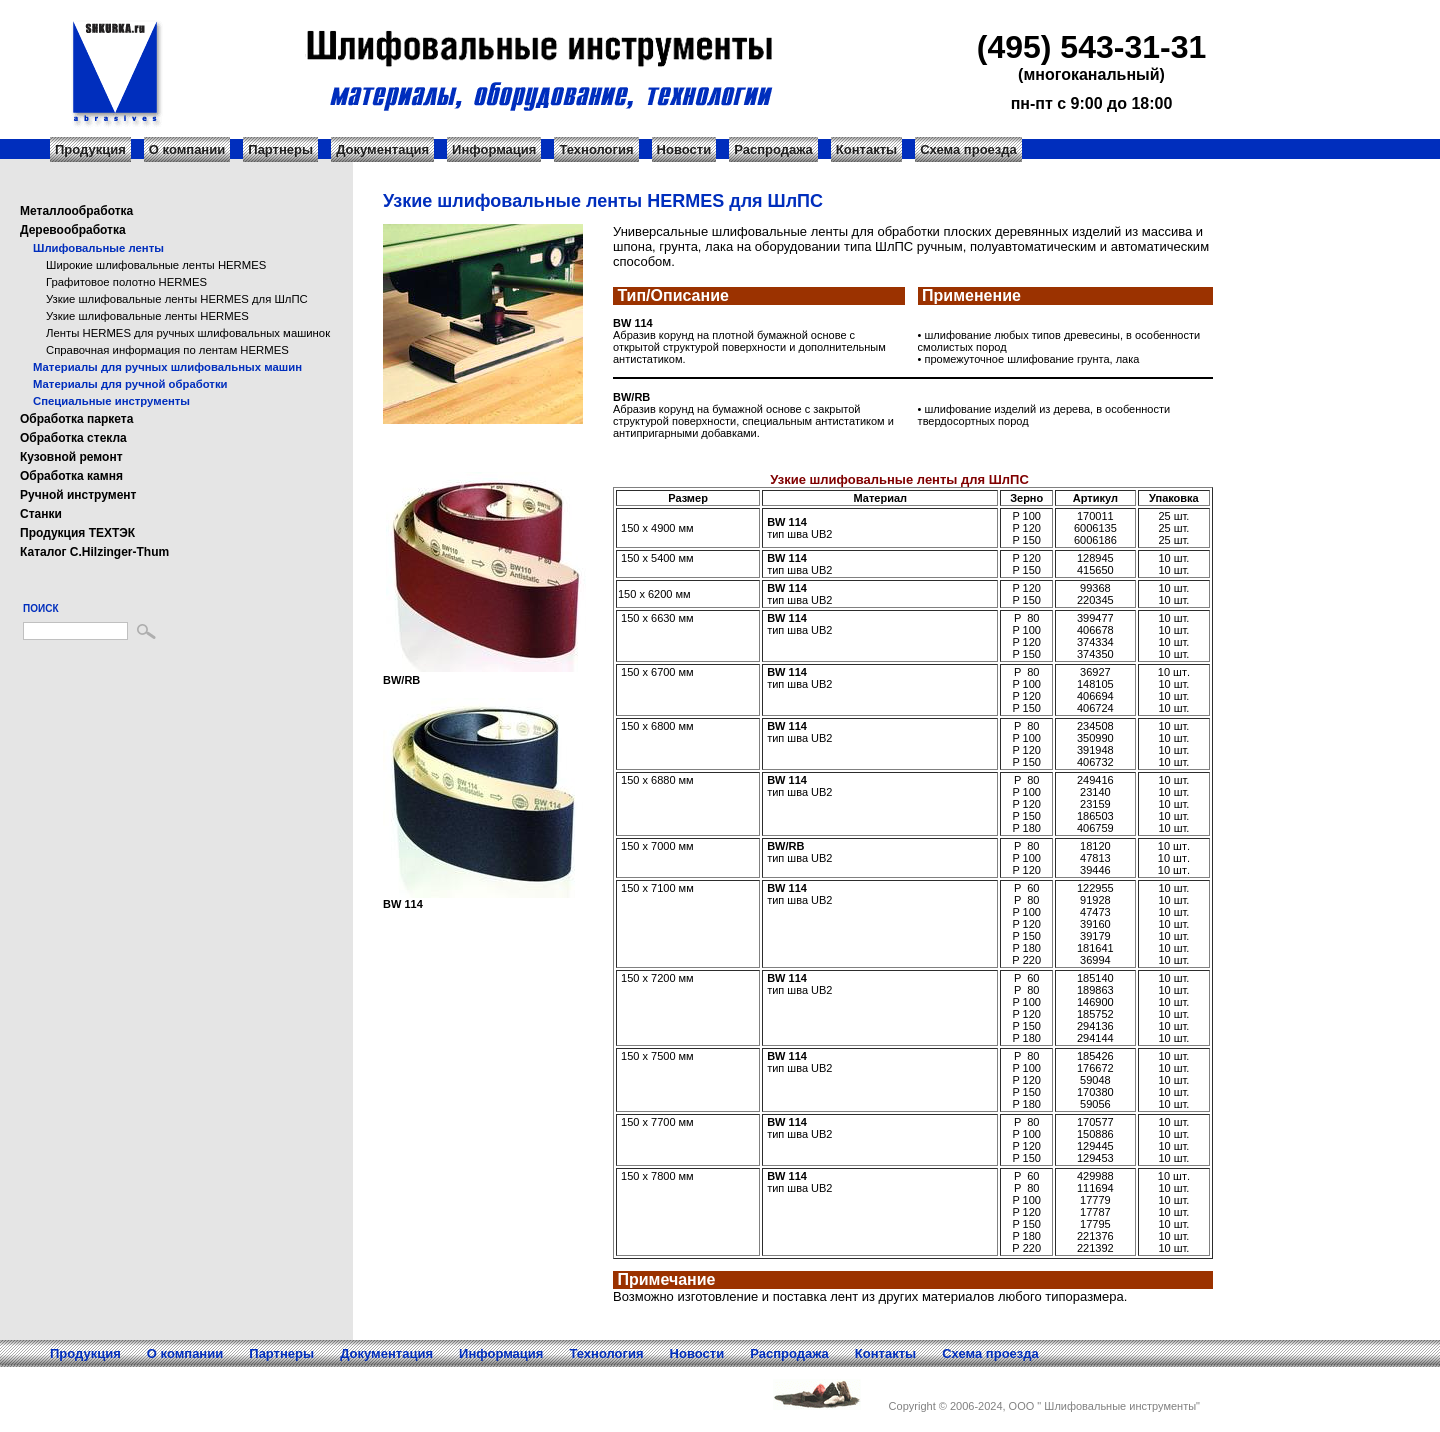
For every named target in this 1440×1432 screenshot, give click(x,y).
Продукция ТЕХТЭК (77, 533)
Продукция (90, 149)
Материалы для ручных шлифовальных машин (167, 367)
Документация (382, 149)
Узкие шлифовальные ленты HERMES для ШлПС (177, 299)
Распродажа (773, 149)
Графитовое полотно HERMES (126, 282)
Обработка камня (71, 476)
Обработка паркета (76, 419)
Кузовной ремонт (71, 457)
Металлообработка (76, 211)
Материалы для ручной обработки (130, 384)
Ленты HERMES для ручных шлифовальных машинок (188, 333)
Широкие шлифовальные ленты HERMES (156, 265)
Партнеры (280, 149)
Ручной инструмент (78, 495)
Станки (41, 514)
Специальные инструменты (111, 401)
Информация (494, 149)
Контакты (866, 149)
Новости (684, 149)
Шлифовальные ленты (98, 248)
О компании (187, 149)
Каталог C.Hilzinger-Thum (94, 552)
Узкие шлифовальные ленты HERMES (147, 316)
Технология (596, 149)
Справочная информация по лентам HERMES (167, 350)
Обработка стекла (73, 438)
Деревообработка (73, 230)
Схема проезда (968, 149)
